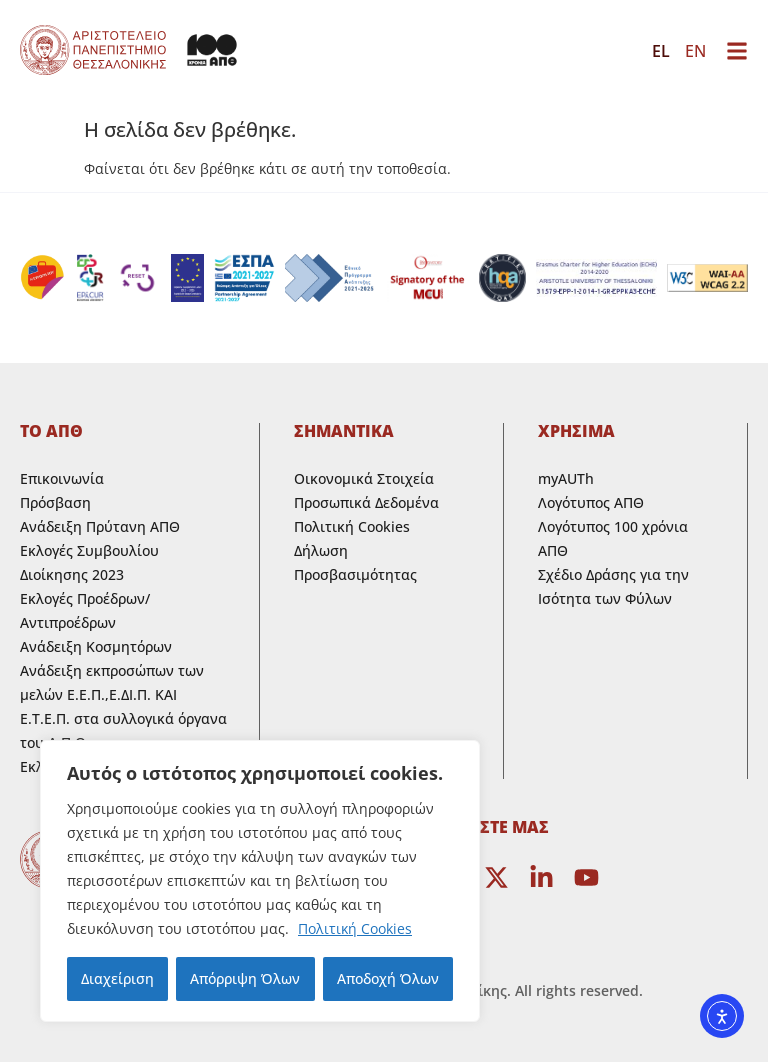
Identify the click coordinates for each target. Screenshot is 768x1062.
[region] (260, 881)
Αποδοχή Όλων (388, 978)
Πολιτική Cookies (355, 928)
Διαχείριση (117, 978)
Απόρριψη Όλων (245, 978)
